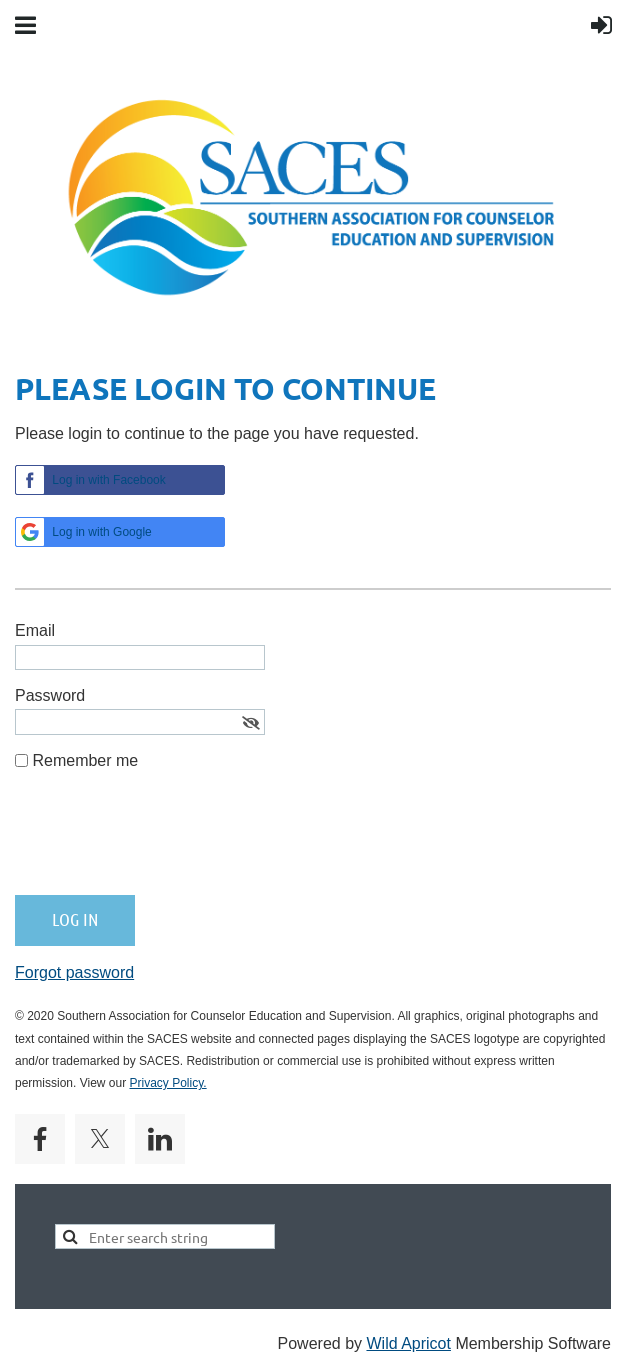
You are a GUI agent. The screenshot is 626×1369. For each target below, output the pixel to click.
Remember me (85, 760)
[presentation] (167, 841)
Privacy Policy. (168, 1083)
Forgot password (74, 972)
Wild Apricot (408, 1343)
